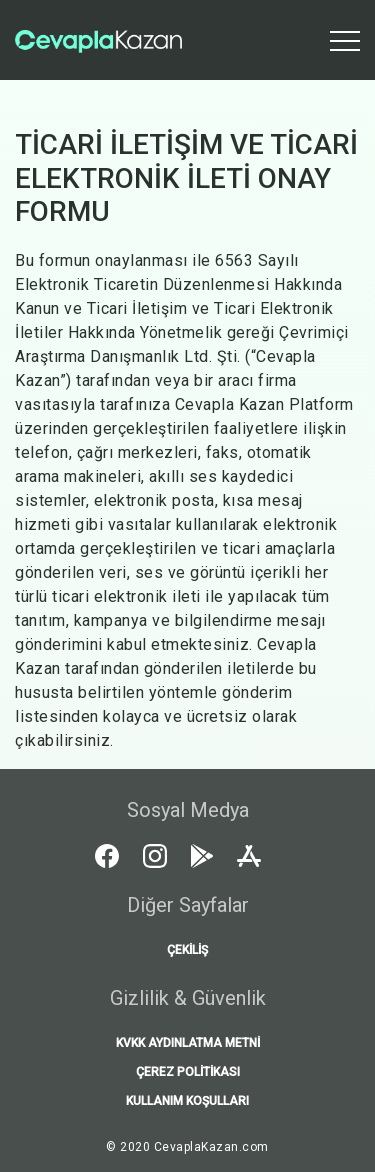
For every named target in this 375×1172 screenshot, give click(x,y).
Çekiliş (187, 950)
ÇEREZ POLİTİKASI (188, 1072)
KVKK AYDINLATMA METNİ (188, 1043)
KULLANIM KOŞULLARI (187, 1101)
